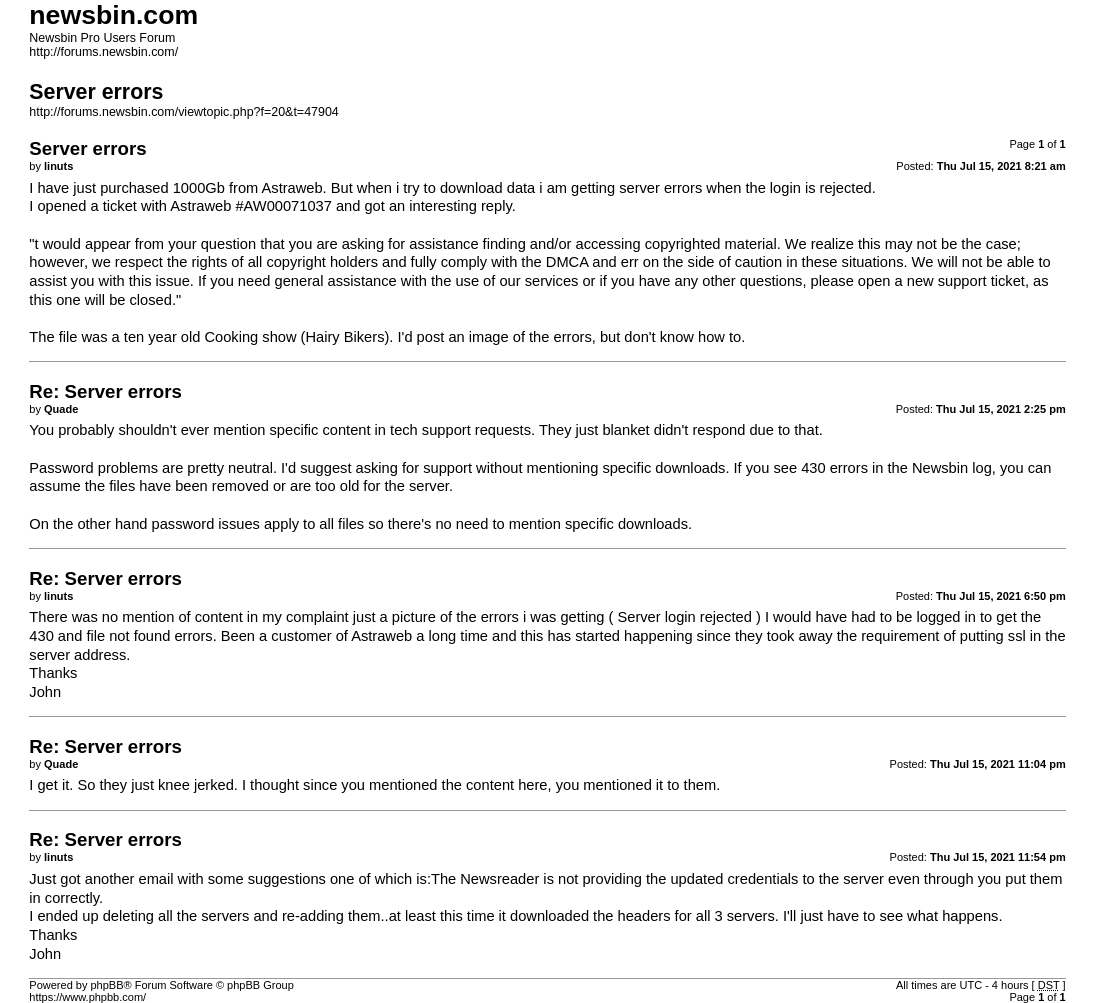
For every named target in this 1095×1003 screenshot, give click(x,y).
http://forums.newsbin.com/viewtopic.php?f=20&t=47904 (183, 112)
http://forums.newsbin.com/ (103, 52)
